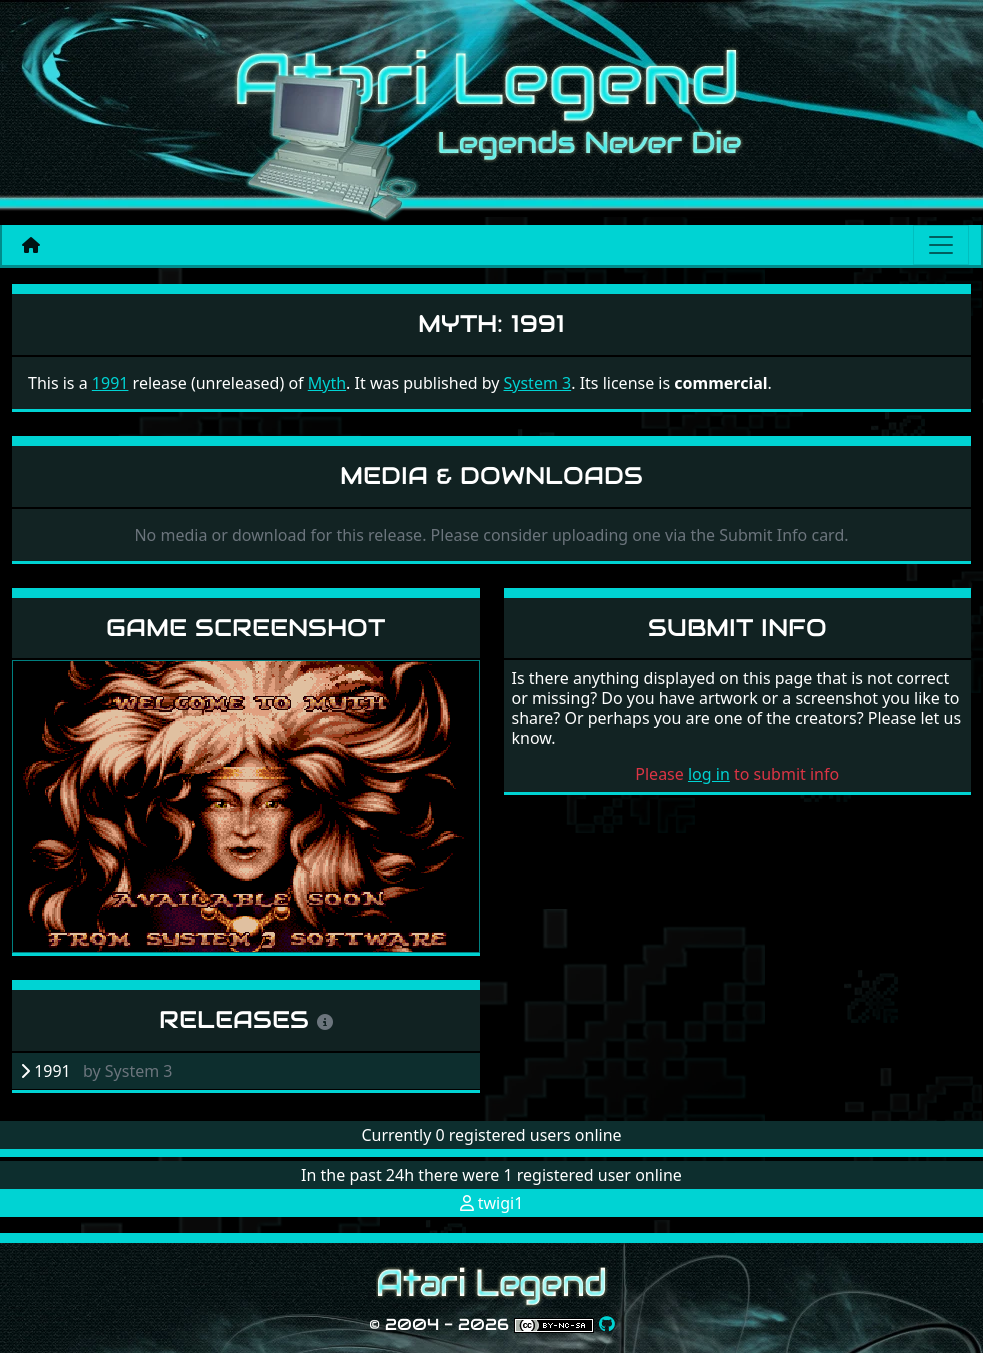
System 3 (538, 383)
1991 (110, 383)
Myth (327, 383)
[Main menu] (941, 245)
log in (709, 774)
